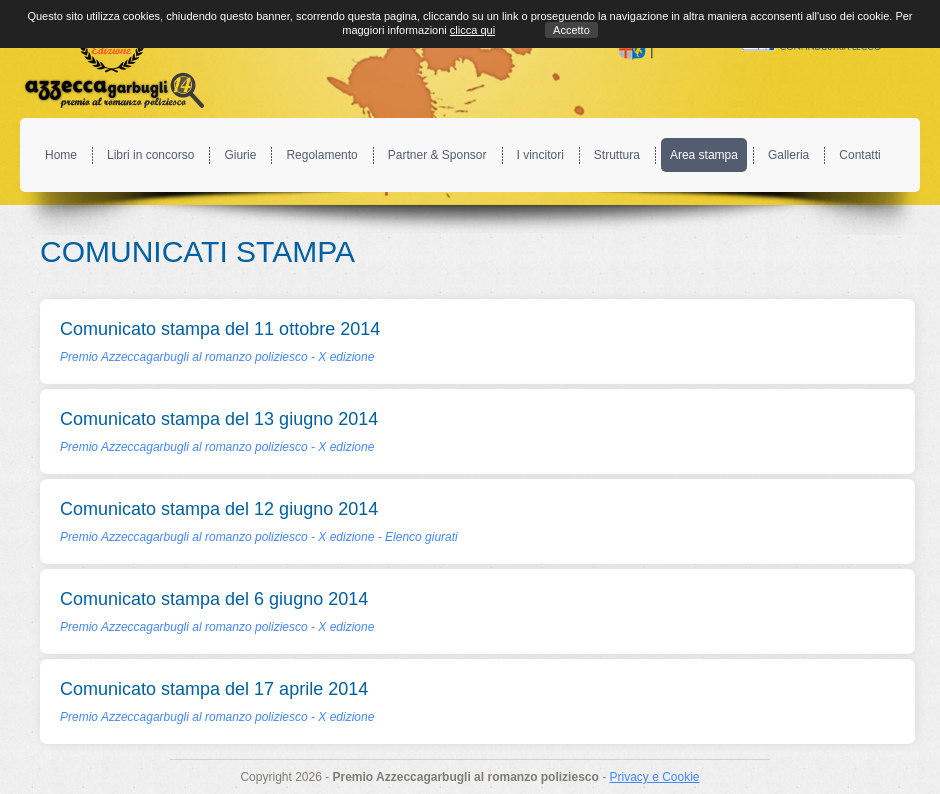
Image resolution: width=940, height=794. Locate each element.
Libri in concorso (150, 155)
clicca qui (472, 30)
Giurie (240, 155)
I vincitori (540, 155)
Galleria (788, 155)
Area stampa (704, 155)
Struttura (617, 155)
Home (61, 155)
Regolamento (321, 155)
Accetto (571, 30)
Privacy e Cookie (654, 777)
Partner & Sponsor (437, 155)
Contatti (859, 155)
